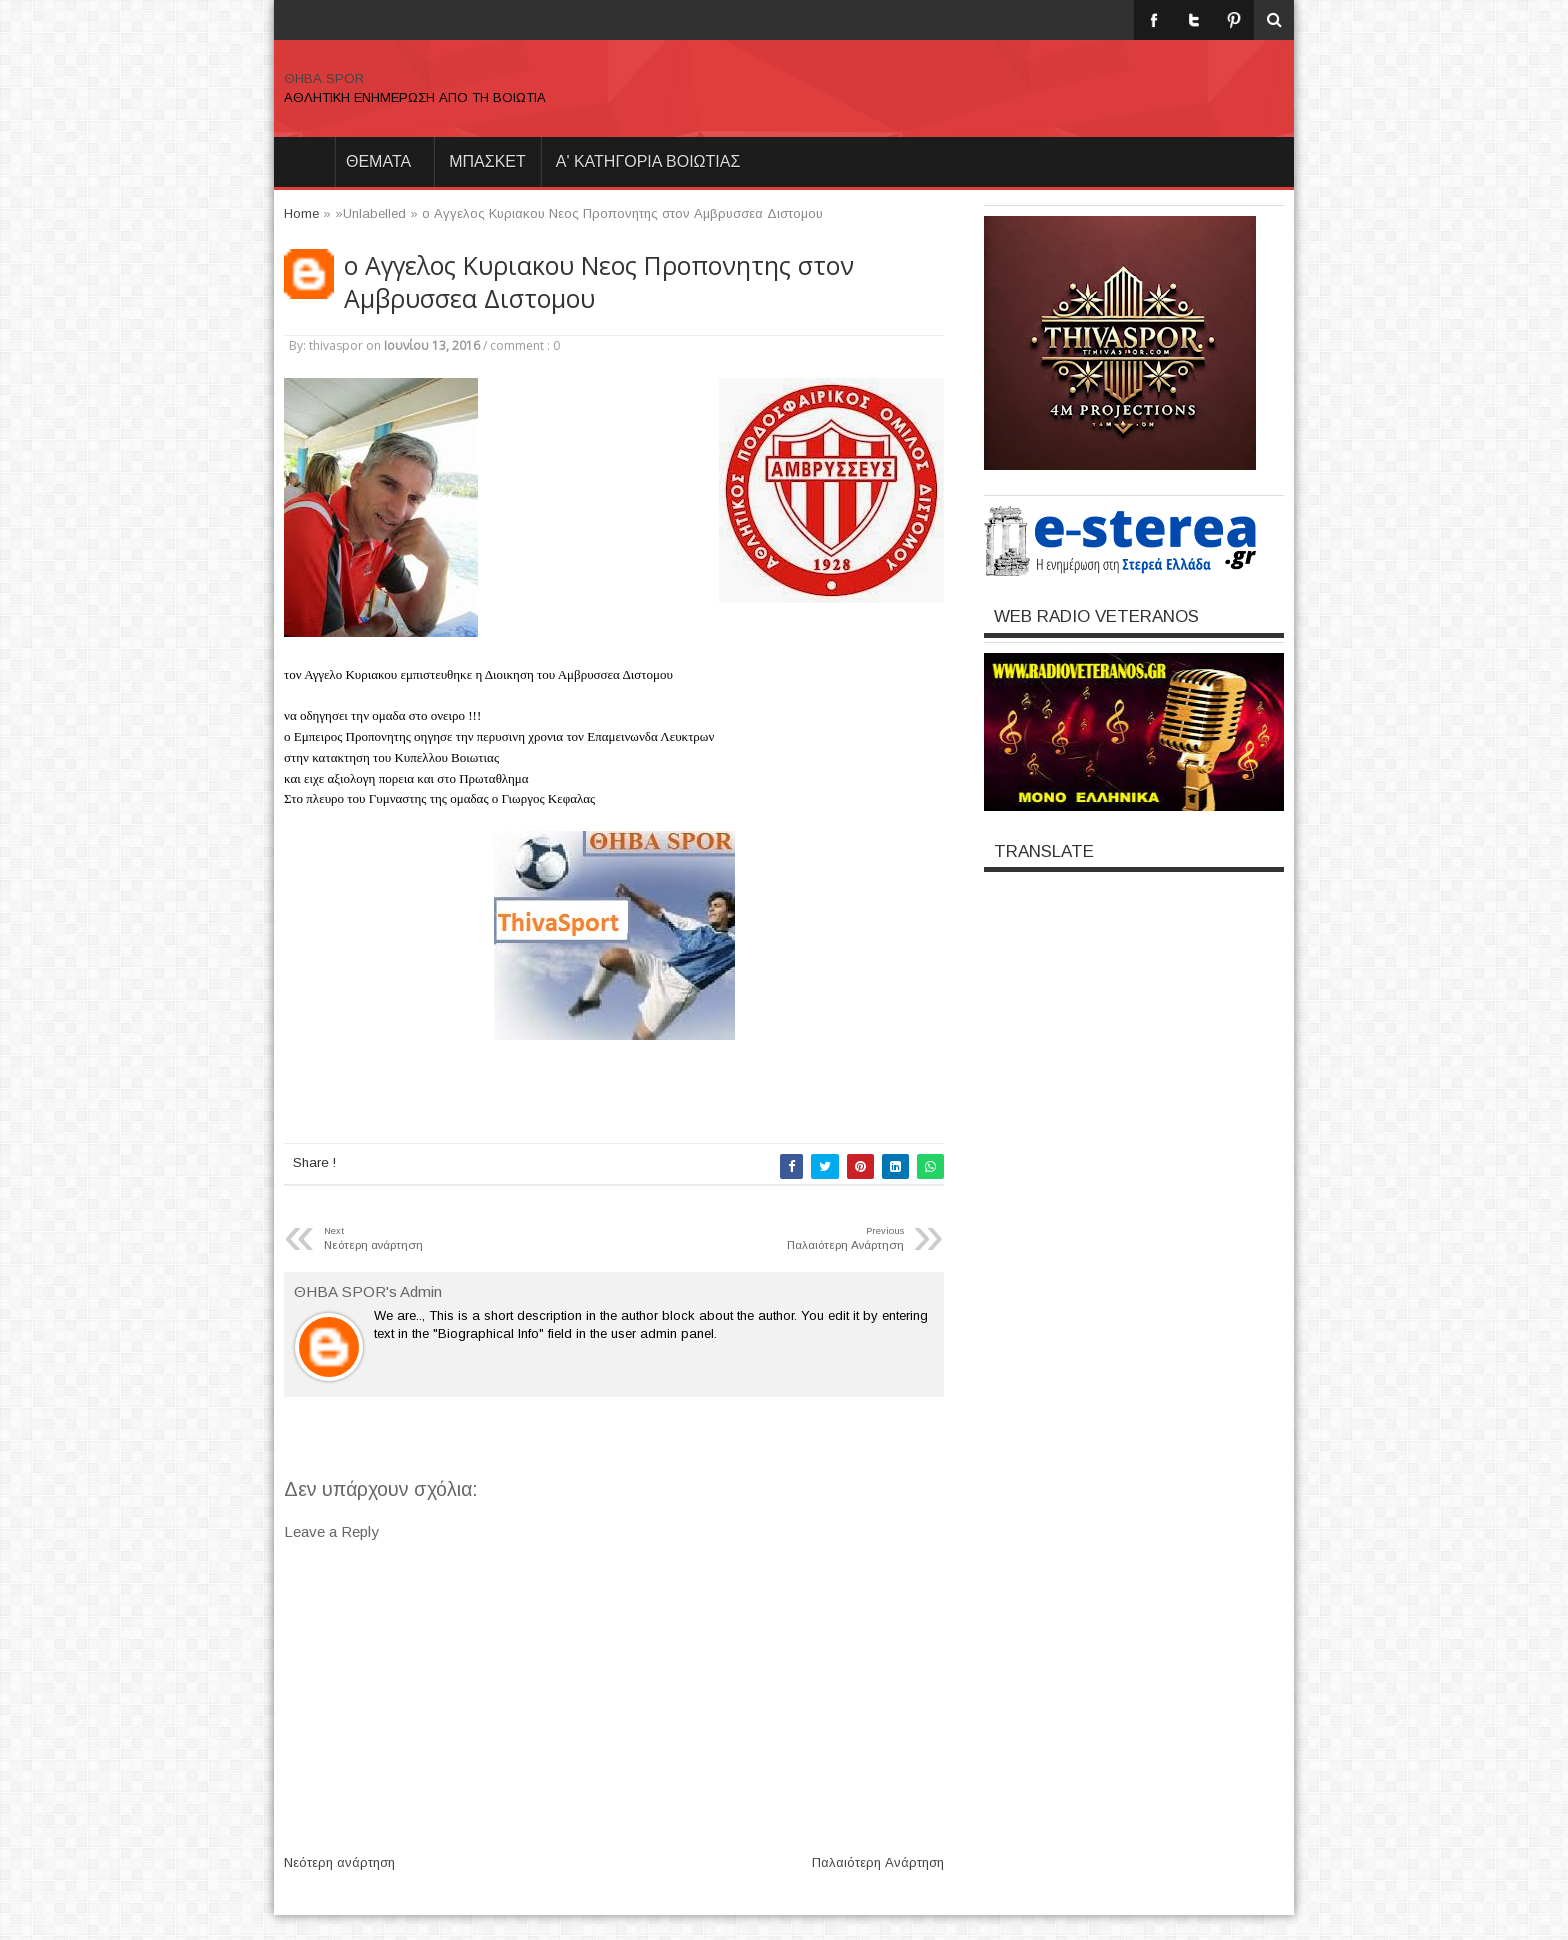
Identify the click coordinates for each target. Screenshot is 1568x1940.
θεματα (378, 161)
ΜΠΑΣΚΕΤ (487, 161)
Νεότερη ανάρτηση (339, 1862)
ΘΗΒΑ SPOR (324, 78)
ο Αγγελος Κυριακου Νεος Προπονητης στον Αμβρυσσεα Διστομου (599, 282)
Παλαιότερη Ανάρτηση (878, 1862)
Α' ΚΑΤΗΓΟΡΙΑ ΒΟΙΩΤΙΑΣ (648, 161)
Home (304, 162)
